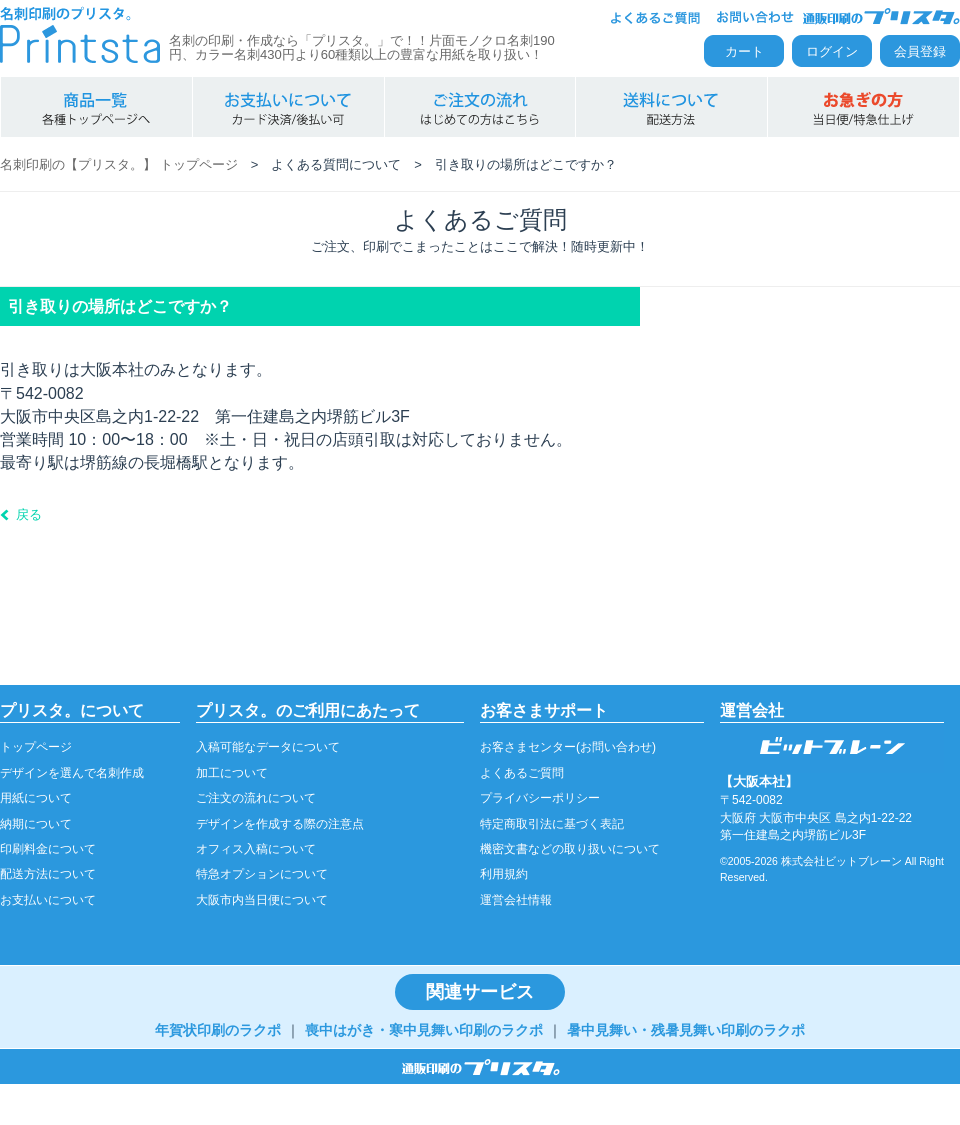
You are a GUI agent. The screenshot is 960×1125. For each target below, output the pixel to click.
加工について (232, 773)
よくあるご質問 (522, 773)
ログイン (832, 51)
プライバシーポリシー (540, 798)
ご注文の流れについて (256, 798)
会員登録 (920, 51)
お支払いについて (48, 900)
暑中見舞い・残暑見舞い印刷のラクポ (686, 1030)
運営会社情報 (516, 900)
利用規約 (504, 874)
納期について (36, 824)
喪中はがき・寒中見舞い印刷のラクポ (424, 1030)
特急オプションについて (262, 874)
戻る (29, 514)
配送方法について (48, 874)
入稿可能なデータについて (268, 747)
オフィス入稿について (256, 849)
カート (744, 51)
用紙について (36, 798)
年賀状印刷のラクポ (218, 1030)
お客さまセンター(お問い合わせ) (568, 747)
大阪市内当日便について (262, 900)
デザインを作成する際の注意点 (280, 824)
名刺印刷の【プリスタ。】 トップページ (119, 164)
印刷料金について (48, 849)
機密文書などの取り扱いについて (570, 849)
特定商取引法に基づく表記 (552, 824)
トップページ (36, 747)
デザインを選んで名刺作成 (72, 773)
